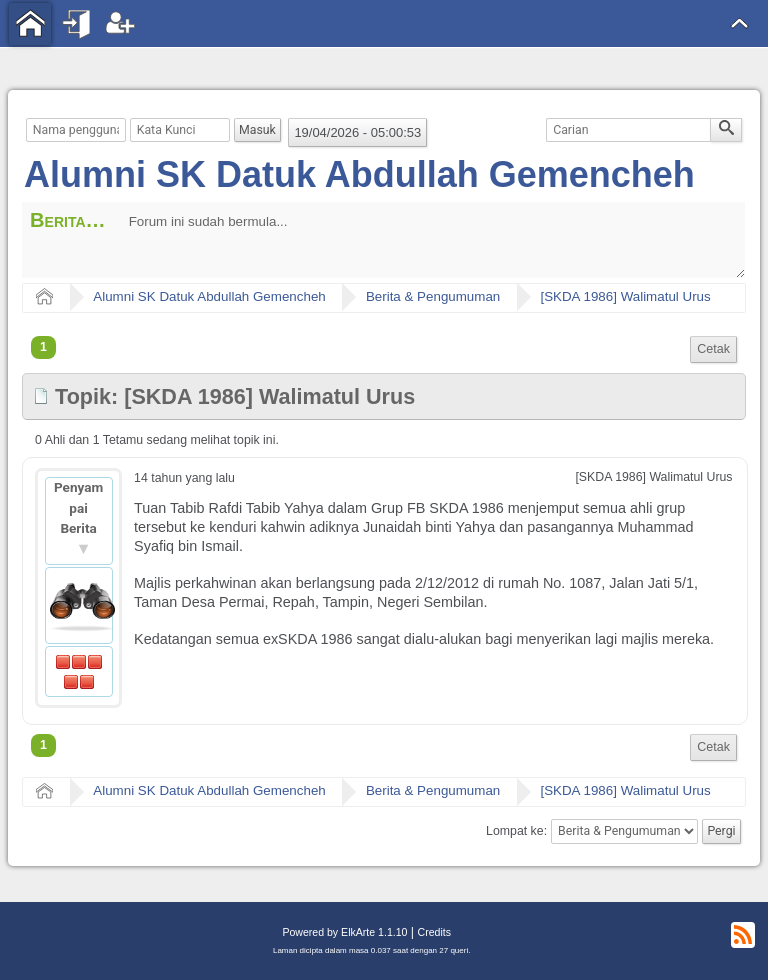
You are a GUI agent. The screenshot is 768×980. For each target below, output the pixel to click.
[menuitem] (713, 349)
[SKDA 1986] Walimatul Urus (625, 296)
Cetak (713, 349)
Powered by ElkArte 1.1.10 (344, 932)
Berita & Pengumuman (433, 296)
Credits (434, 932)
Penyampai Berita (78, 507)
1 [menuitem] (43, 347)
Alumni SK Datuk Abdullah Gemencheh (359, 174)
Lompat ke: (516, 831)
